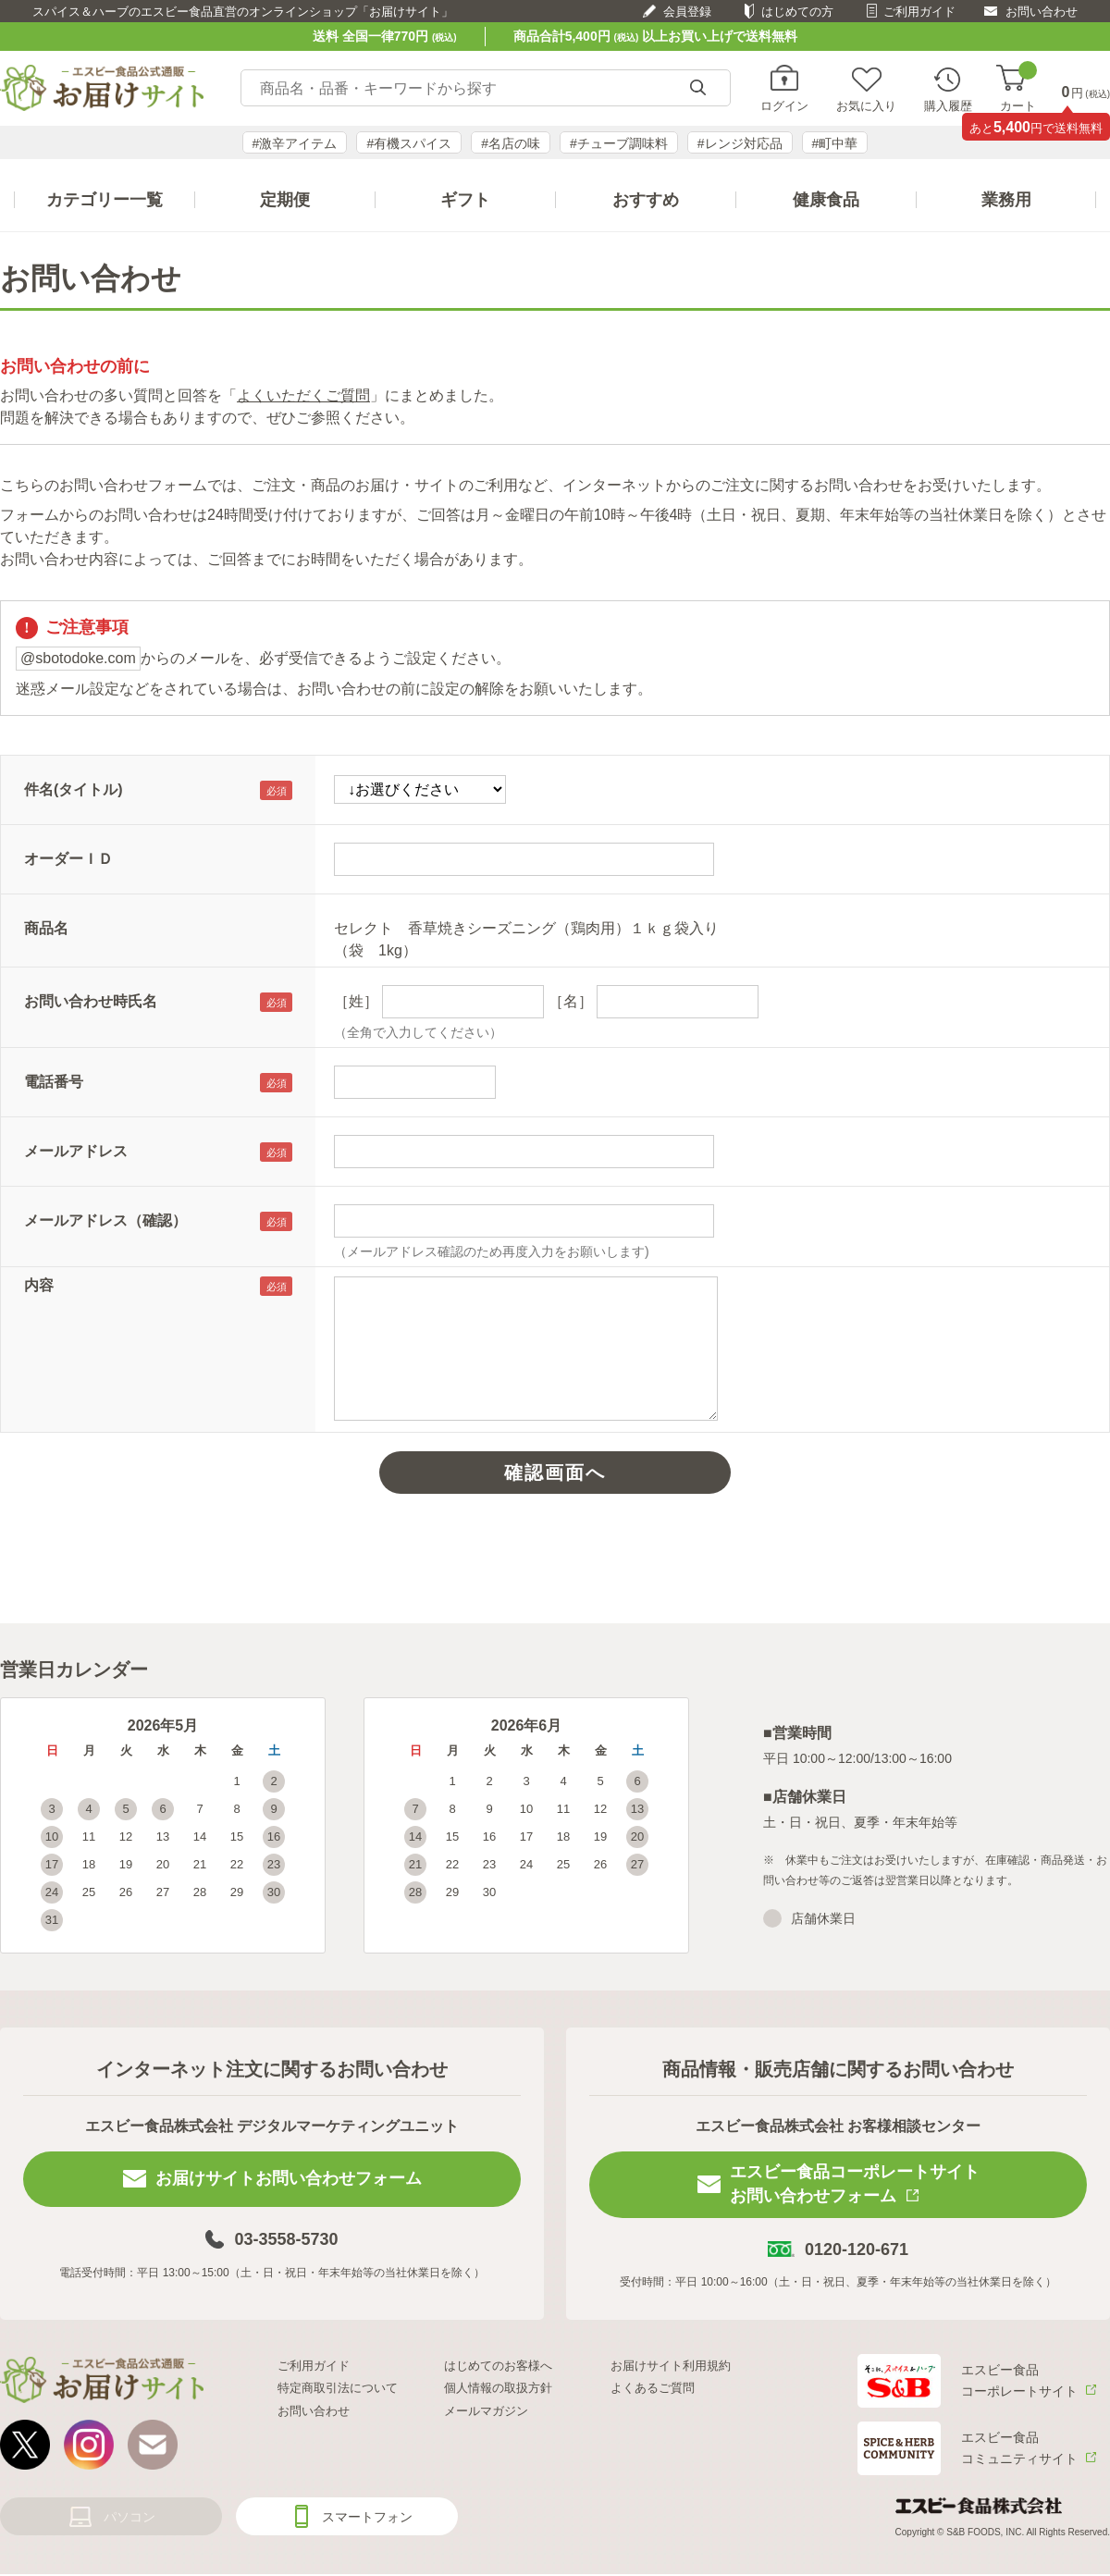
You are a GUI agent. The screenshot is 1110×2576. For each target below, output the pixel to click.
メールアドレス (76, 1151)
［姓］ (356, 1001)
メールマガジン (486, 2411)
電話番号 (53, 1082)
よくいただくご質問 (303, 395)
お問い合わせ (1041, 11)
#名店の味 (510, 143)
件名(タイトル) (73, 789)
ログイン (784, 105)
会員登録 (687, 11)
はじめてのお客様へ (498, 2366)
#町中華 (835, 143)
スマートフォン (367, 2516)
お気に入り (866, 105)
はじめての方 (797, 11)
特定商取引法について (338, 2388)
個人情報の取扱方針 (498, 2388)
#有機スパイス (408, 143)
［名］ (571, 1001)
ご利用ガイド (919, 11)
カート (1018, 88)
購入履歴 (948, 105)
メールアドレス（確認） (105, 1220)
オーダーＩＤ (68, 859)
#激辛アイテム (295, 143)
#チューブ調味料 (619, 143)
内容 (39, 1285)
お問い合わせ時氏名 (90, 1001)
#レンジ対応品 (740, 143)
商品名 (46, 928)
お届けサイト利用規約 (670, 2366)
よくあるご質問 (652, 2388)
